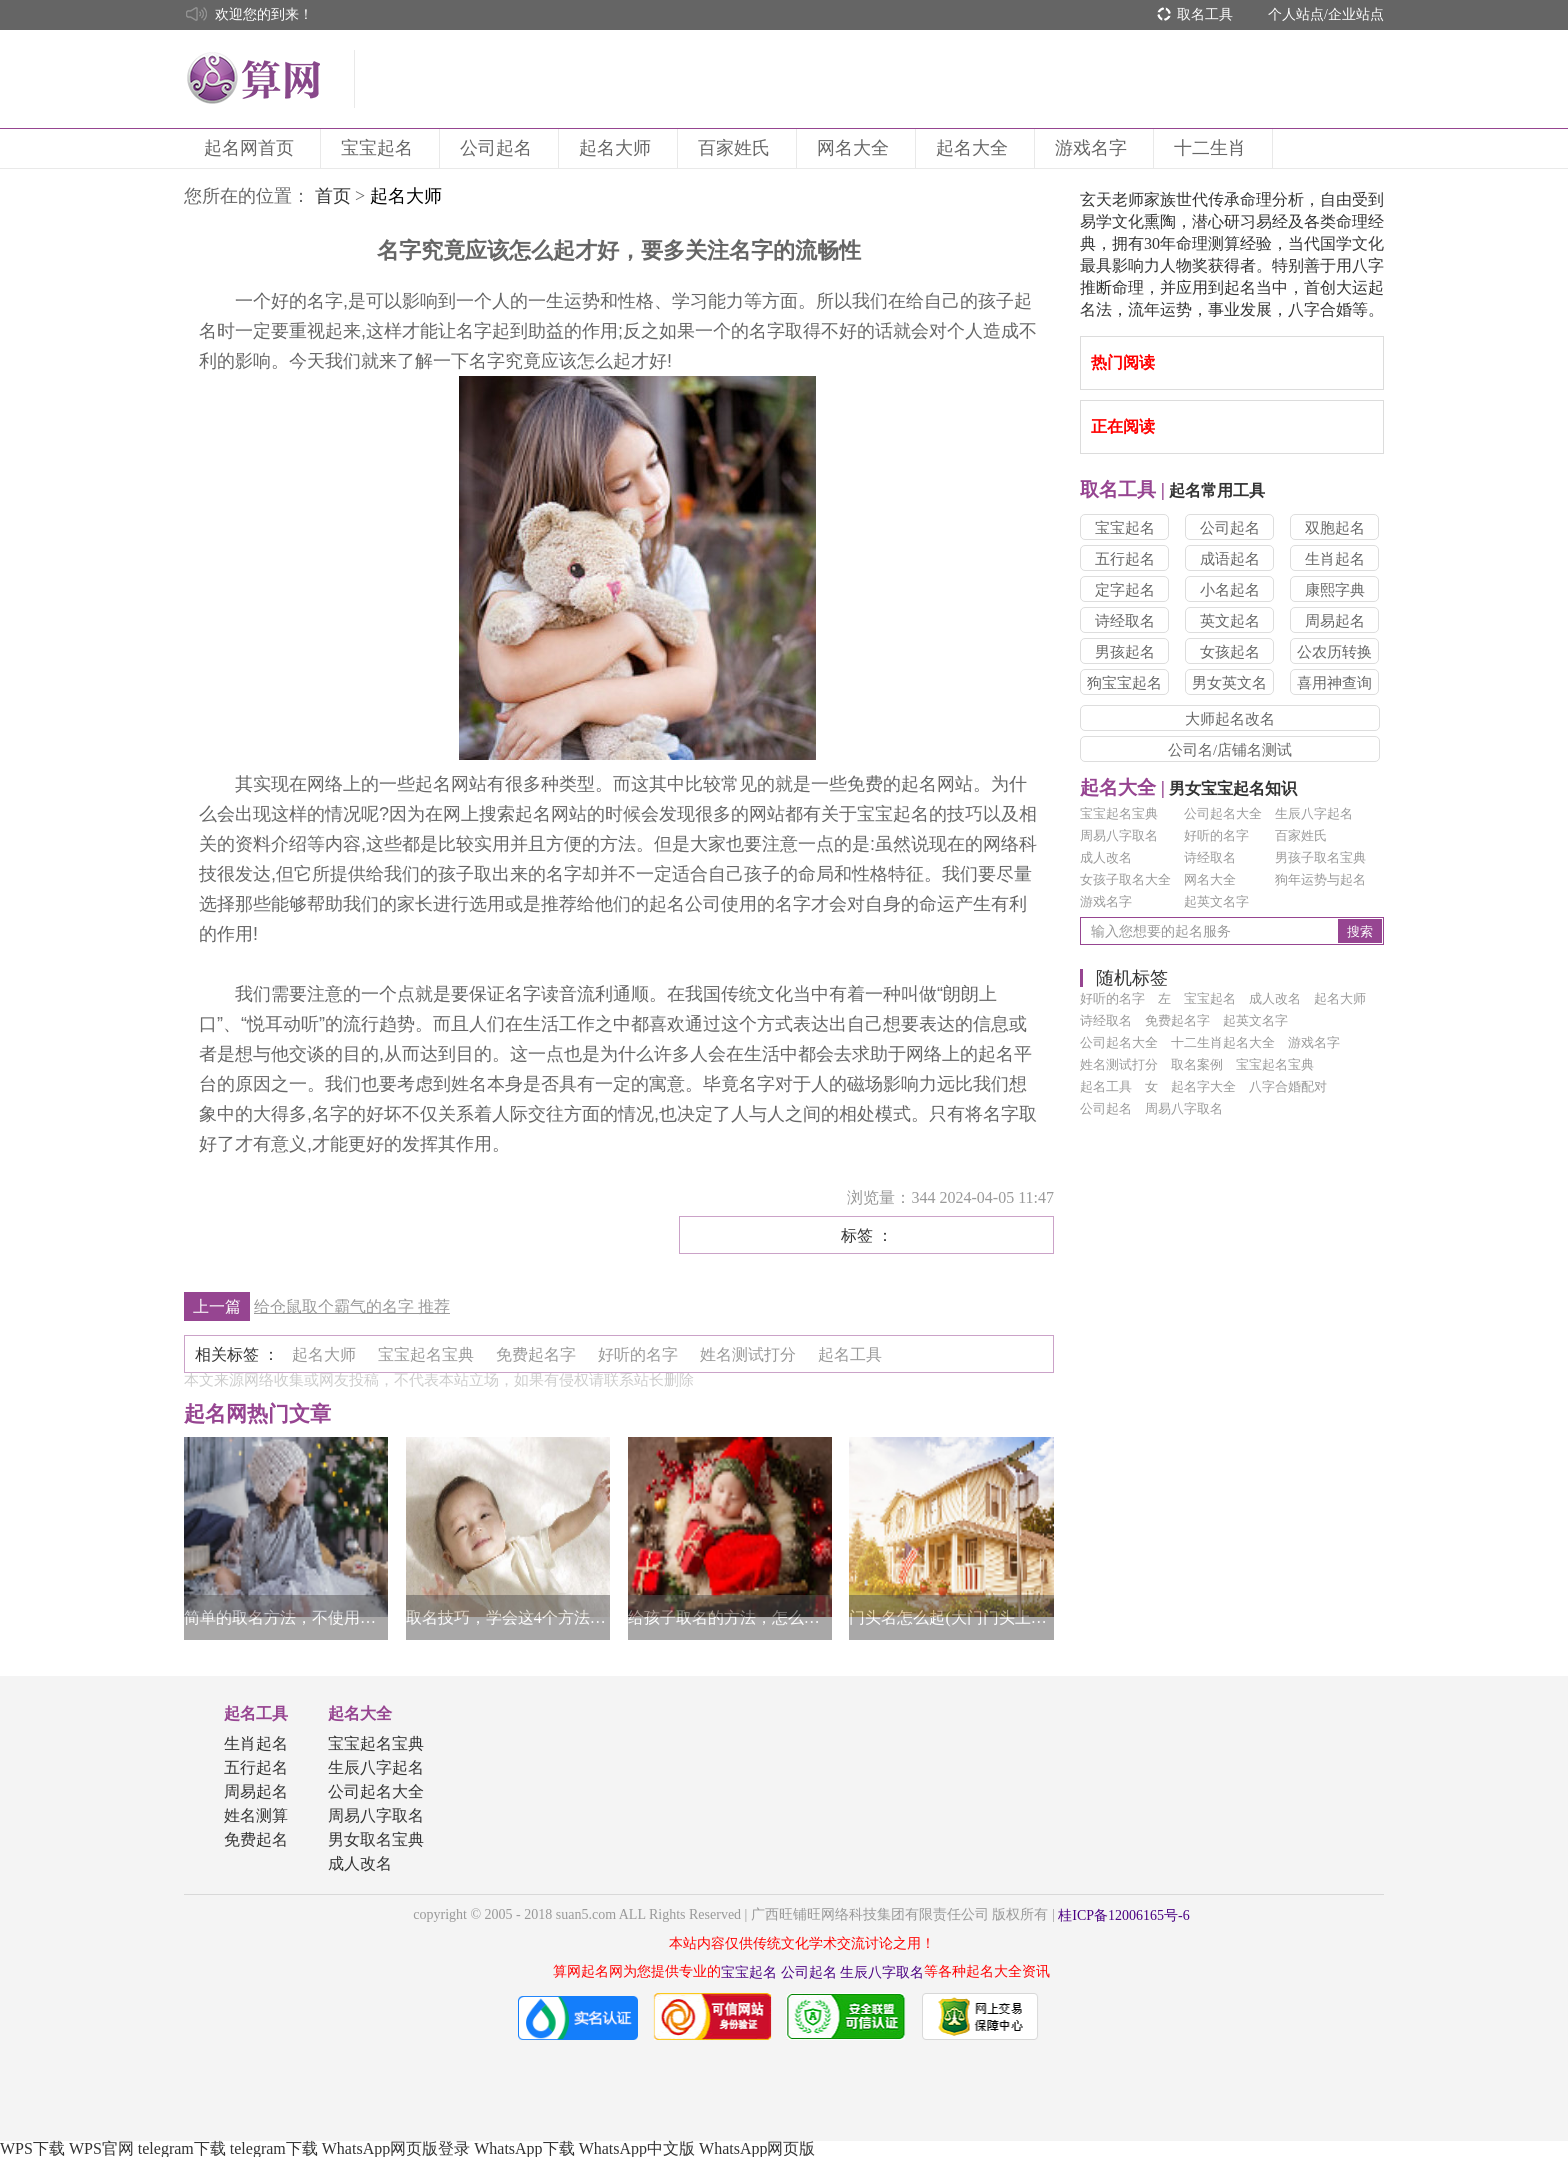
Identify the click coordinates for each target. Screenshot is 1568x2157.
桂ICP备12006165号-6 (1123, 1915)
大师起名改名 (1230, 719)
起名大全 (975, 148)
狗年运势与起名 (1320, 879)
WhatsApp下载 (524, 2148)
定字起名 (1125, 590)
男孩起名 (1125, 652)
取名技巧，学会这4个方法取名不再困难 (508, 1617)
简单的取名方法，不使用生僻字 (286, 1617)
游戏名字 (1094, 148)
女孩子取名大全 (1125, 879)
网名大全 (856, 148)
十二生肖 (1213, 148)
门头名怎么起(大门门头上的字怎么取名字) (951, 1617)
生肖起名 (1335, 559)
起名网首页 (252, 148)
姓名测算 (256, 1815)
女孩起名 (1230, 652)
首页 (333, 196)
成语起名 (1230, 559)
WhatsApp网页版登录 (396, 2148)
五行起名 (1125, 559)
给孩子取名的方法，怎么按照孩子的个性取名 (730, 1617)
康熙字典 (1335, 590)
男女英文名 (1229, 683)
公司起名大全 (1223, 813)
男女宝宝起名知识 (1188, 788)
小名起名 (1230, 590)
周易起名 (1335, 621)
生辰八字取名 (882, 1972)
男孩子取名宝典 (1320, 857)
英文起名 (1230, 621)
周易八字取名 (1119, 835)
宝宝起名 (380, 148)
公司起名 (499, 148)
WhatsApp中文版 (637, 2148)
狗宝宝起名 (1124, 683)
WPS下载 (32, 2148)
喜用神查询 (1334, 683)
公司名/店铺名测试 (1230, 750)
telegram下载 (182, 2148)
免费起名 (256, 1839)
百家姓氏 (737, 148)
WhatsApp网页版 (757, 2148)
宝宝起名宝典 (1119, 813)
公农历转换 (1334, 652)
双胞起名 (1335, 528)
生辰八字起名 (1314, 813)
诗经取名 (1125, 621)
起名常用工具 (1172, 490)
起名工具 (256, 1713)
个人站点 (1296, 14)
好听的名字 (1216, 835)
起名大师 (618, 148)
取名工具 (1205, 14)
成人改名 (1106, 857)
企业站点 (1356, 14)
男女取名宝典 (376, 1839)
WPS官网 (101, 2148)
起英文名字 (1216, 901)
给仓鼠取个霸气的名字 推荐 (352, 1306)
